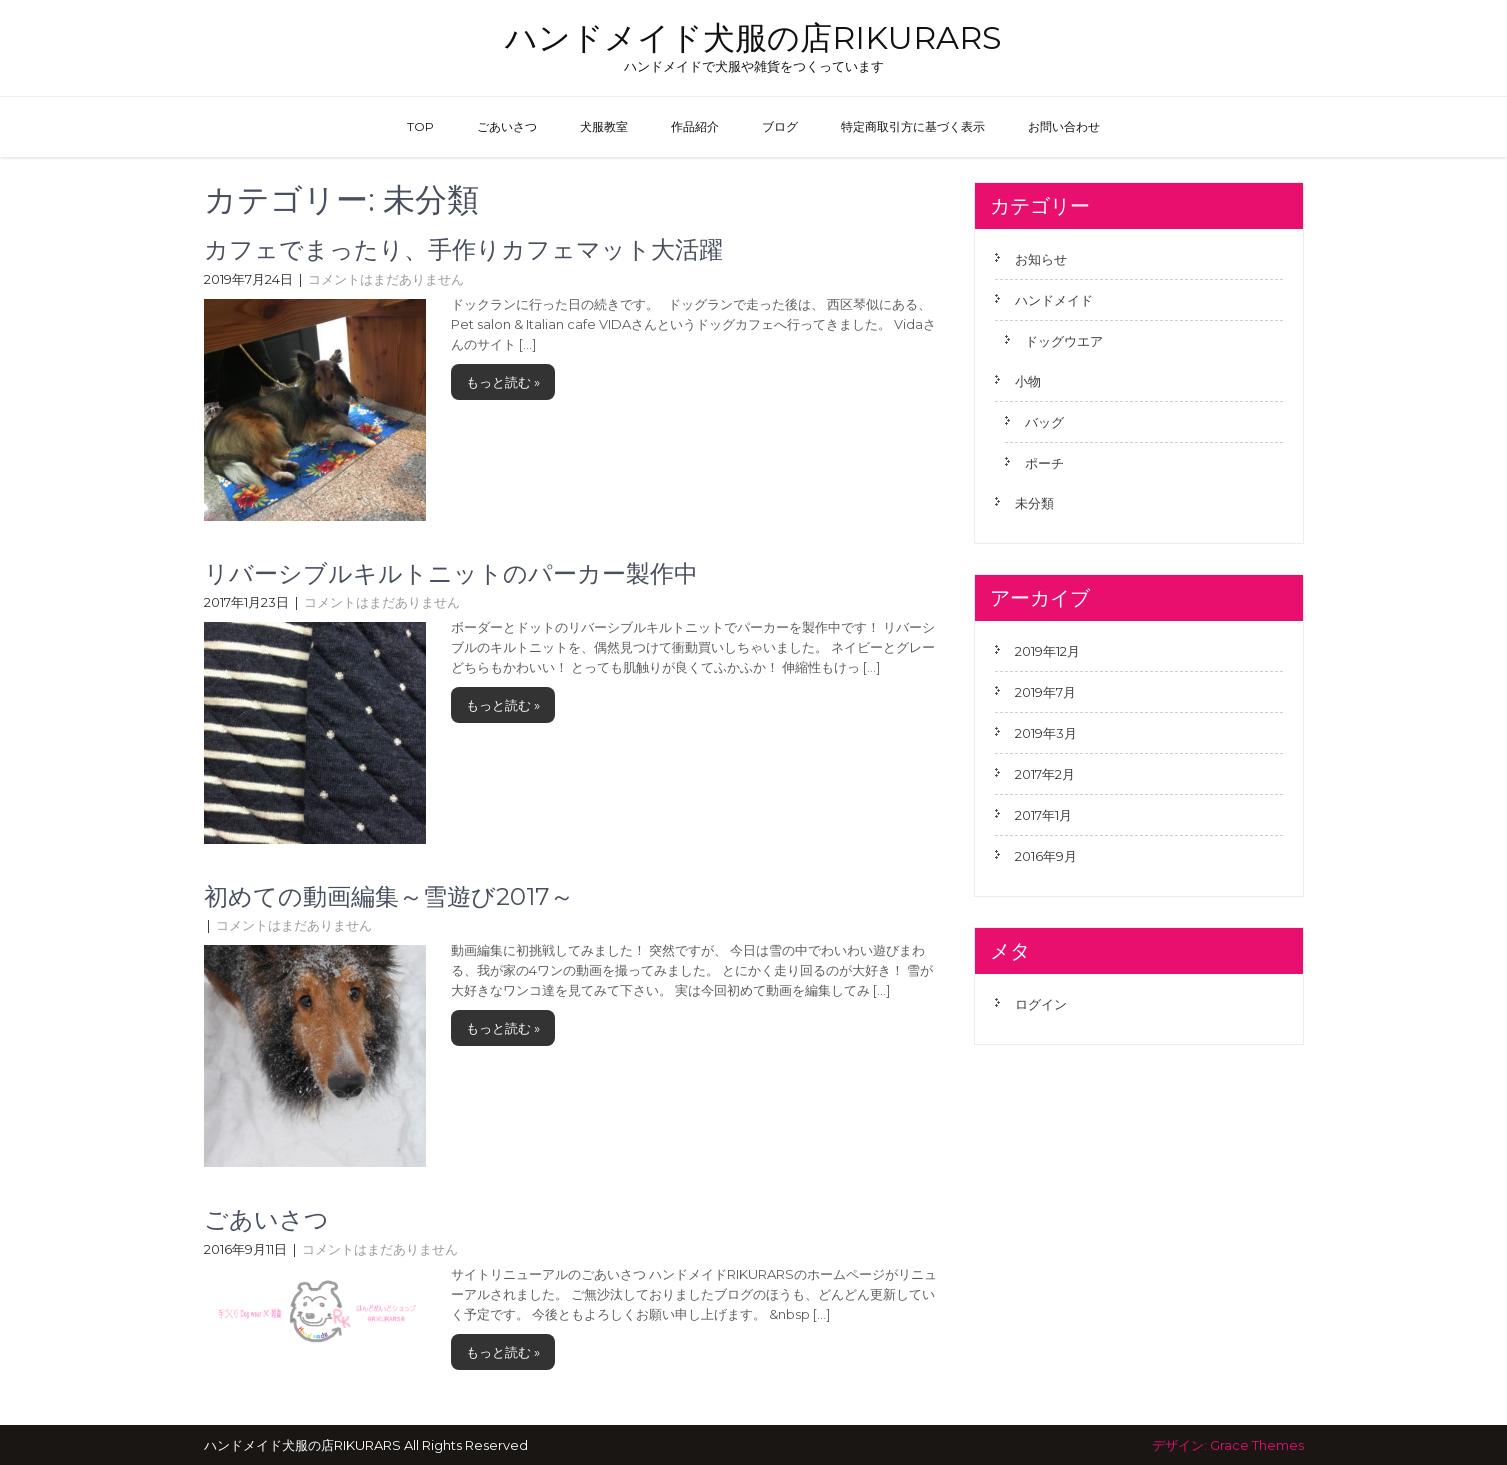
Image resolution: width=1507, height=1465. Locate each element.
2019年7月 (1045, 692)
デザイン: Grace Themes (1228, 1445)
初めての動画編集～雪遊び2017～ (389, 896)
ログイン (1041, 1004)
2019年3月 (1046, 733)
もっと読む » (503, 382)
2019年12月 (1047, 651)
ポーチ (1044, 463)
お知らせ (1041, 259)
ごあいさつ (507, 126)
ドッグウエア (1064, 341)
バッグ (1044, 422)
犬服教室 (604, 126)
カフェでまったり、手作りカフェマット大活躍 (463, 249)
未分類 (1034, 503)
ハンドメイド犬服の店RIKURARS (753, 37)
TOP (420, 126)
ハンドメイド (1054, 300)
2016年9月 (1046, 856)
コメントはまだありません (386, 279)
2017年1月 (1043, 815)
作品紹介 (695, 126)
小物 (1028, 381)
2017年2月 (1045, 774)
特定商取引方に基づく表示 (913, 126)
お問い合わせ (1064, 126)
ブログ (780, 126)
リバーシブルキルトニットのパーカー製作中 (451, 573)
